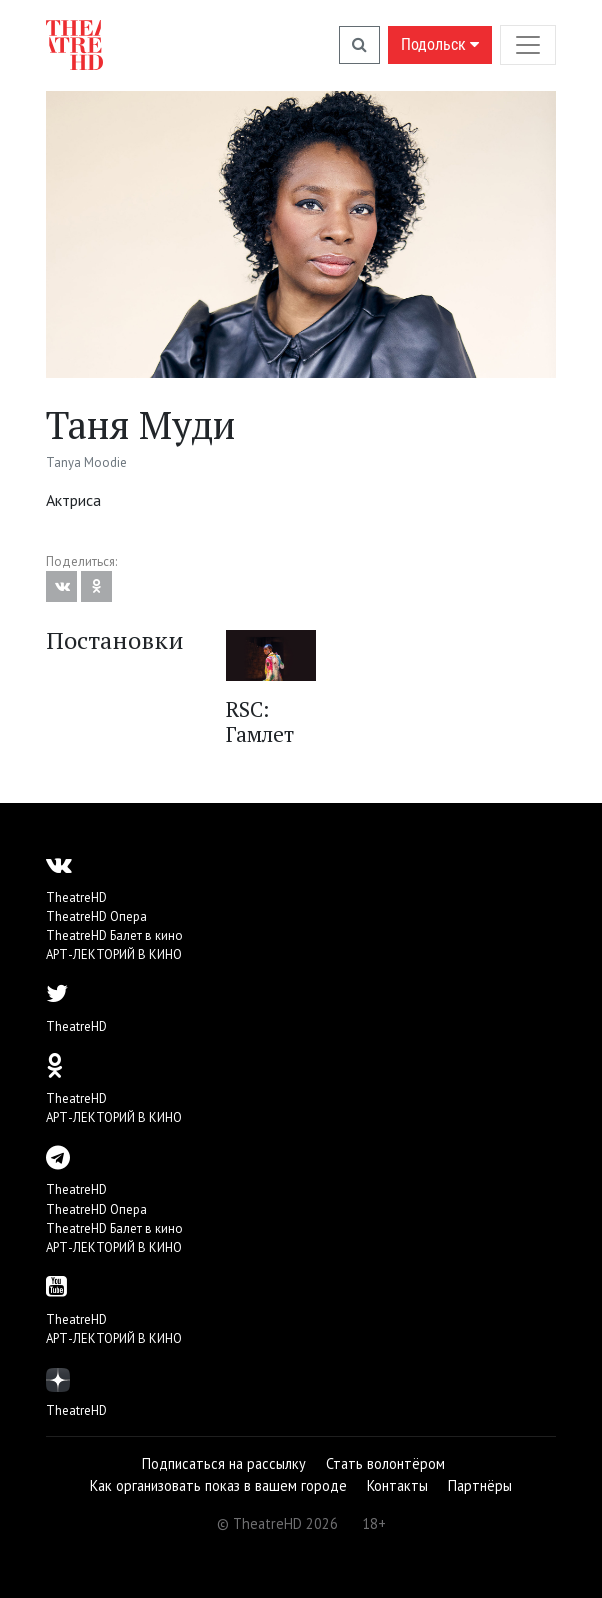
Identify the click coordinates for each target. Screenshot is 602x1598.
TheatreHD (76, 897)
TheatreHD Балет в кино (114, 935)
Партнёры (480, 1485)
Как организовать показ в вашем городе (218, 1485)
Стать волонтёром (385, 1463)
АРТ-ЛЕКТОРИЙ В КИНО (114, 954)
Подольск (440, 44)
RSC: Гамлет (260, 721)
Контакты (397, 1485)
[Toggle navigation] (528, 44)
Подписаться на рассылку (224, 1463)
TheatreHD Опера (96, 916)
